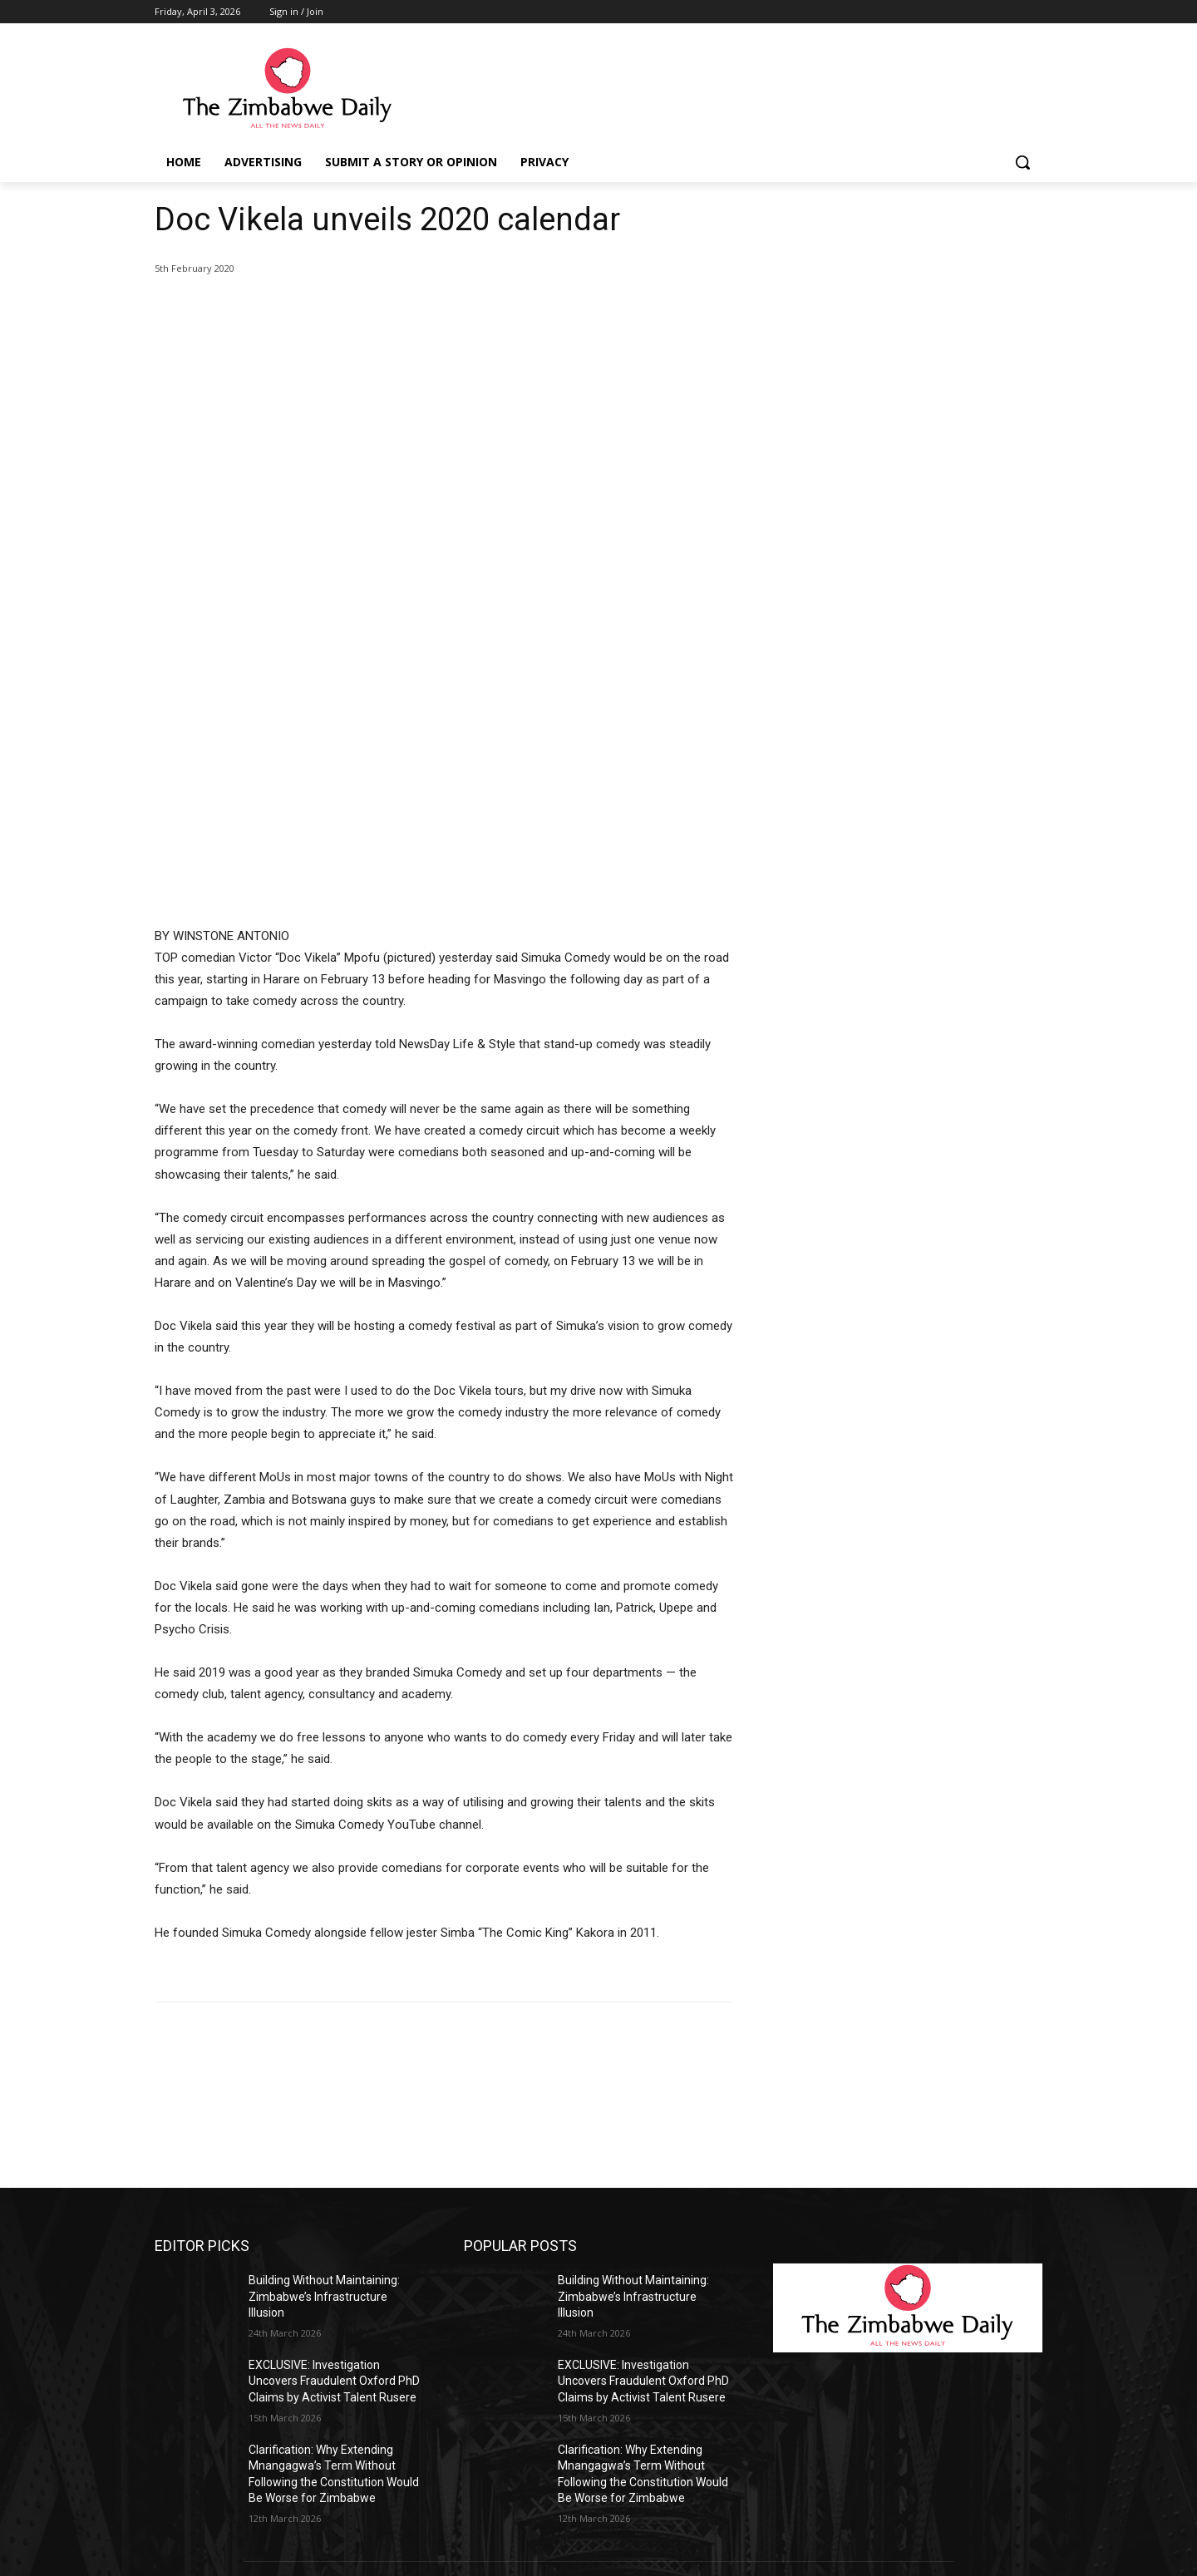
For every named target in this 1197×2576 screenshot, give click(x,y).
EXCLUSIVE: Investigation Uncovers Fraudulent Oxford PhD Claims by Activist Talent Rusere (334, 2121)
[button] (1022, 162)
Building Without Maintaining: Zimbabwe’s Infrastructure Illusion (324, 2036)
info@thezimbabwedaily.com (232, 2492)
